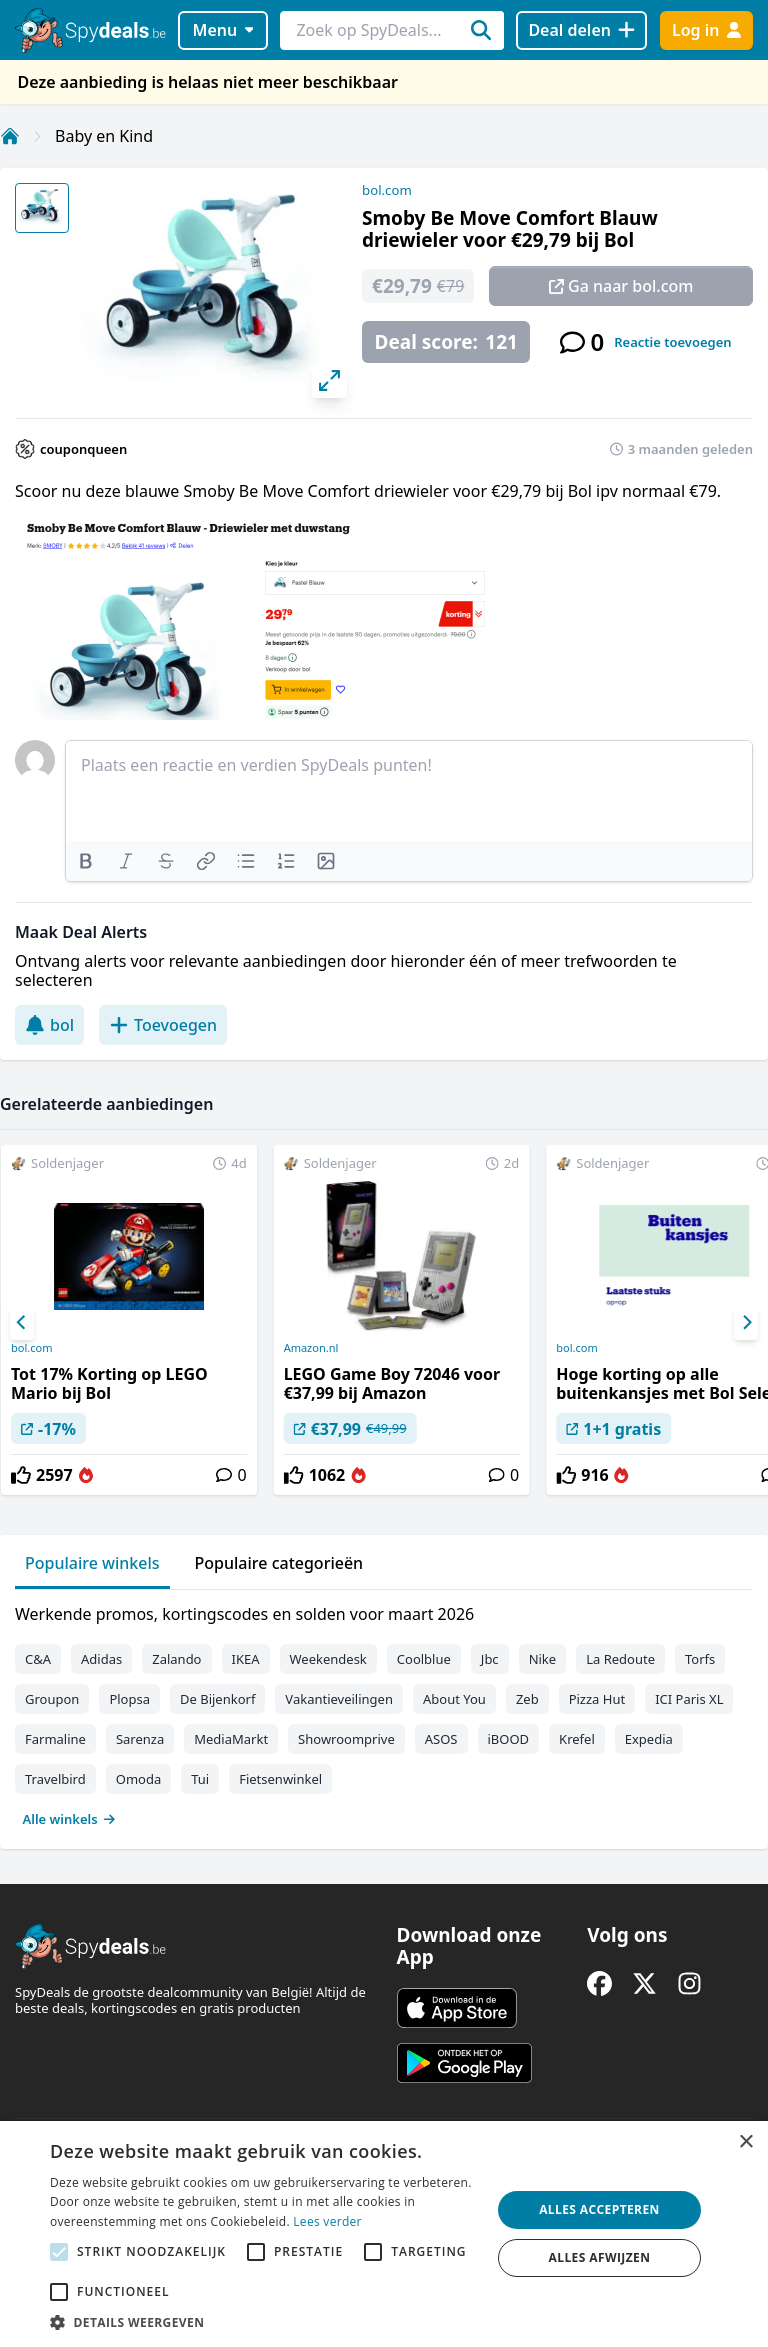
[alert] (384, 2234)
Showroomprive (346, 1739)
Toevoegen (163, 1025)
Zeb (527, 1699)
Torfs (700, 1659)
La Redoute (620, 1659)
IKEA (246, 1659)
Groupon (52, 1699)
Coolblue (424, 1659)
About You (454, 1699)
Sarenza (140, 1739)
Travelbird (55, 1779)
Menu (223, 30)
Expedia (649, 1739)
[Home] (10, 136)
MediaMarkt (231, 1739)
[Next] (746, 1323)
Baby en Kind (104, 136)
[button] (264, 2322)
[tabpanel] (384, 1712)
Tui (200, 1779)
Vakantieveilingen (339, 1699)
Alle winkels (69, 1819)
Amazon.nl (311, 1348)
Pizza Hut (597, 1699)
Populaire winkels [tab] (92, 1563)
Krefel (577, 1739)
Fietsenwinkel (280, 1779)
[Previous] (22, 1323)
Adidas (101, 1659)
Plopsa (129, 1699)
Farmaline (55, 1739)
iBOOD (509, 1739)
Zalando (176, 1659)
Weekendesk (328, 1659)
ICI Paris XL (689, 1699)
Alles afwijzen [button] (600, 2257)
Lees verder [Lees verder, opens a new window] (327, 2221)
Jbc (490, 1659)
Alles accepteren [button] (599, 2209)
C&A (38, 1659)
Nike (543, 1659)
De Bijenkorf (217, 1699)
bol (49, 1025)
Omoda (138, 1779)
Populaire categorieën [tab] (279, 1563)
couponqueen (83, 449)
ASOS (441, 1739)
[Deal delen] (581, 30)
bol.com (387, 190)
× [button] (745, 2142)
